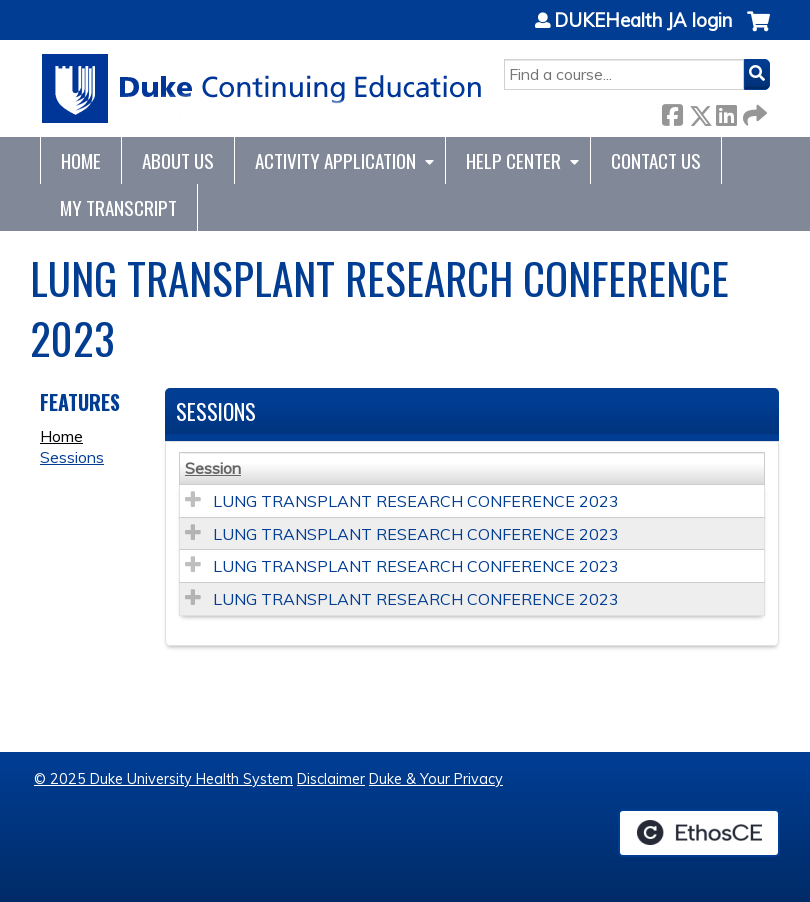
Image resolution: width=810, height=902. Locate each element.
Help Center (513, 160)
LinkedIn (726, 111)
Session (213, 468)
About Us (178, 160)
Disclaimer (331, 779)
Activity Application (335, 160)
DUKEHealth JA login (643, 21)
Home (81, 160)
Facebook (672, 111)
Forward (753, 111)
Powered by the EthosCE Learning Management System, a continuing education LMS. (699, 833)
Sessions (72, 457)
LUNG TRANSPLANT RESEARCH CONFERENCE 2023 (416, 501)
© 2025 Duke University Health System (163, 779)
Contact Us (656, 160)
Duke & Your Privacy (436, 779)
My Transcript (118, 207)
